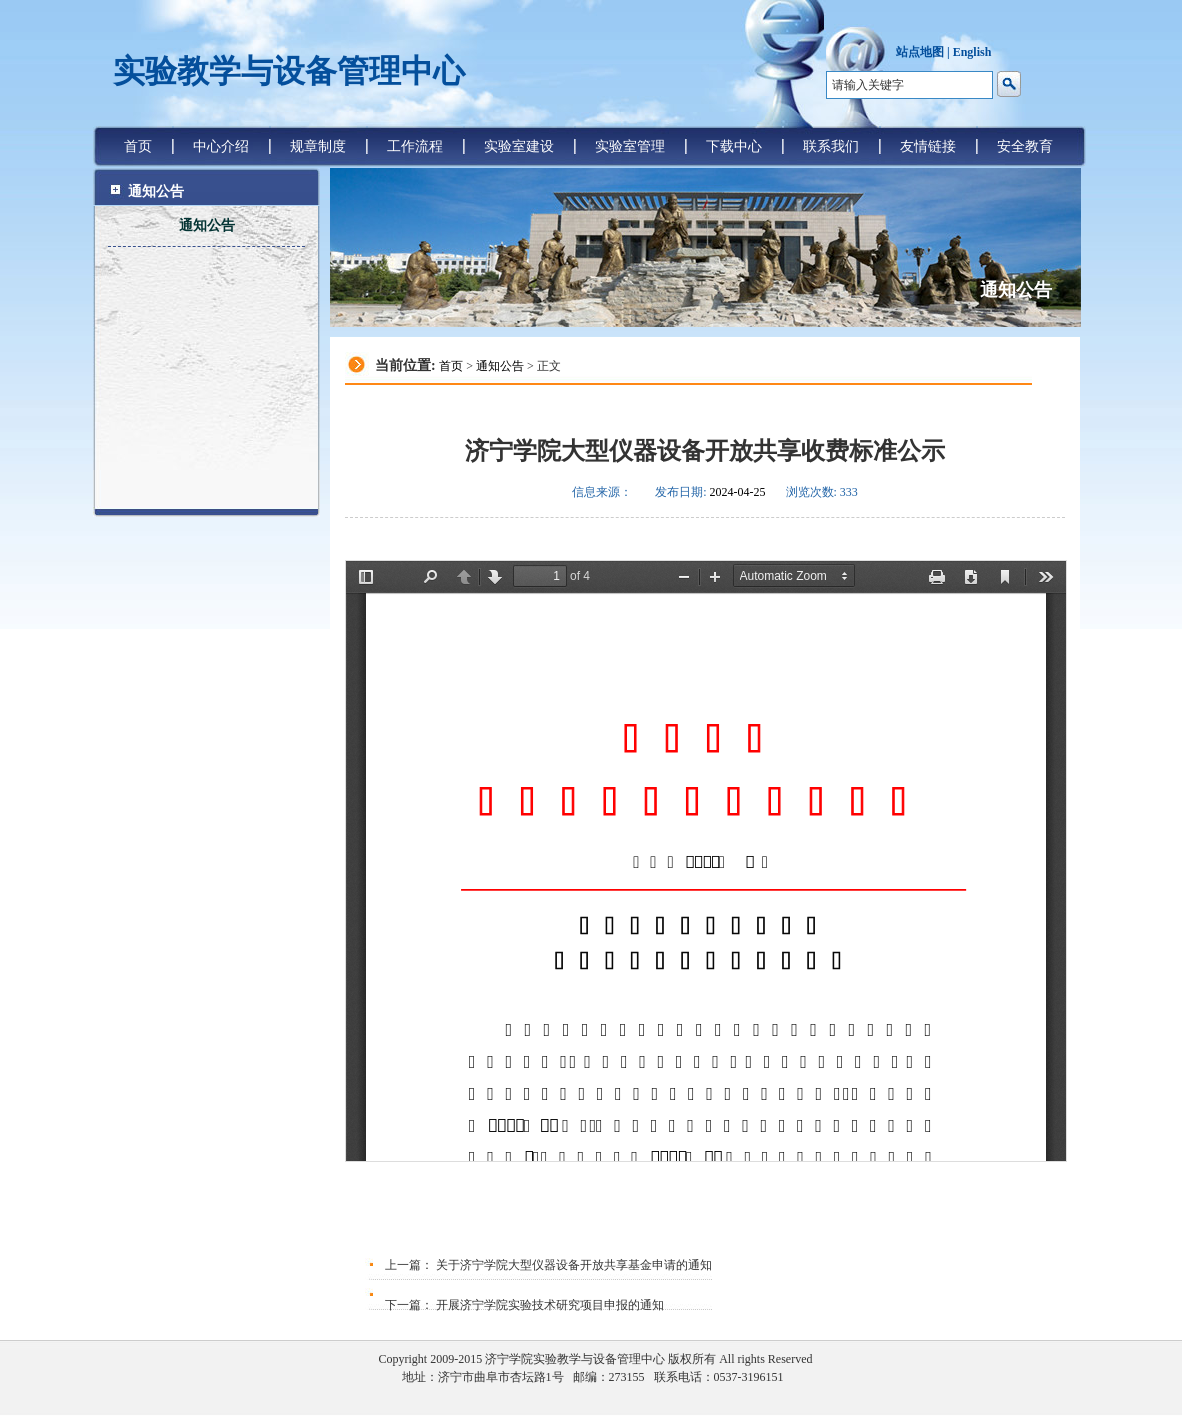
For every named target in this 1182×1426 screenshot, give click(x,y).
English (972, 52)
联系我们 (831, 146)
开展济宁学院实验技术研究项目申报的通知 (548, 1305)
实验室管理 (630, 146)
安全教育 (1025, 146)
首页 (138, 146)
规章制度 (318, 146)
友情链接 (928, 146)
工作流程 (415, 146)
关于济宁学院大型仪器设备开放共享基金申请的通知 (572, 1265)
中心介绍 (221, 146)
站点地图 (920, 52)
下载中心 (734, 146)
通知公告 (207, 225)
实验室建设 (519, 146)
